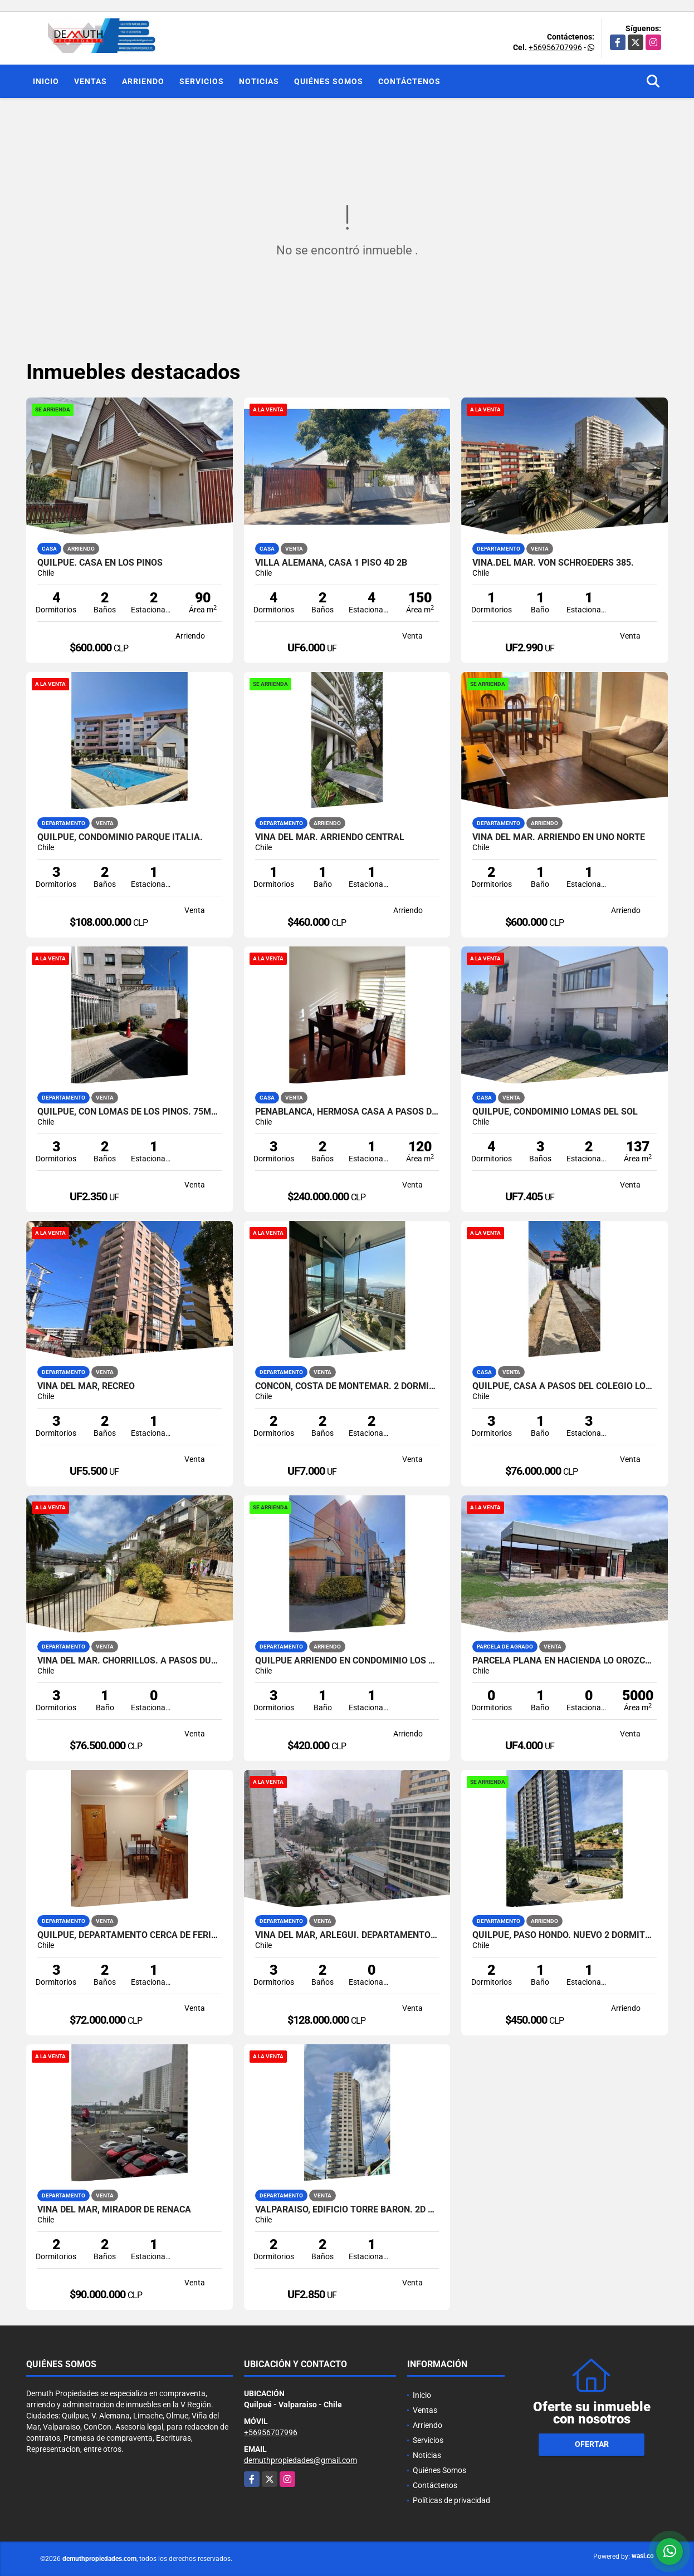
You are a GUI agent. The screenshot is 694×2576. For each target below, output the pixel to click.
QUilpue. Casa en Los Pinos (100, 562)
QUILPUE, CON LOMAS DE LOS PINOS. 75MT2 (129, 1111)
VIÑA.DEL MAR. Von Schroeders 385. (553, 562)
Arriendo (143, 81)
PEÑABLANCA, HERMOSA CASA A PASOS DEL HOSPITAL (347, 1111)
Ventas (90, 81)
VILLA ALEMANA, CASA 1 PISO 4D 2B (331, 562)
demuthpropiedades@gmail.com (300, 2460)
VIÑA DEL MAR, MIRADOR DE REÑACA (114, 2209)
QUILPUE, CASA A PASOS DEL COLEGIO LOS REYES (564, 1386)
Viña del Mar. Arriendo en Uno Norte (558, 837)
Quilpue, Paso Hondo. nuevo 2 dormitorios (564, 1935)
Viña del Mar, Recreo (86, 1386)
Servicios (201, 81)
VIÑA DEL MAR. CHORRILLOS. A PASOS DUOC (129, 1660)
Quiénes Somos (328, 81)
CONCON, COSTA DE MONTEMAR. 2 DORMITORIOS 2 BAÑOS (347, 1386)
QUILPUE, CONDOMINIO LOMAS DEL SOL (555, 1111)
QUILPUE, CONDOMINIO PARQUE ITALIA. (120, 837)
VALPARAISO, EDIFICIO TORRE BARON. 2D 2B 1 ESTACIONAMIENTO (347, 2209)
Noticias (259, 81)
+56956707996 (555, 47)
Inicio (46, 81)
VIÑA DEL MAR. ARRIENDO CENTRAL (329, 837)
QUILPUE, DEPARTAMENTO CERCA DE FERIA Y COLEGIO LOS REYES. (129, 1935)
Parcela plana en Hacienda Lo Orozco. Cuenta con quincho (564, 1660)
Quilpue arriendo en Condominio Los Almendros (347, 1660)
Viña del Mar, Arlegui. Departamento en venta (347, 1935)
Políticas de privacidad (451, 2500)
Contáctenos (409, 81)
